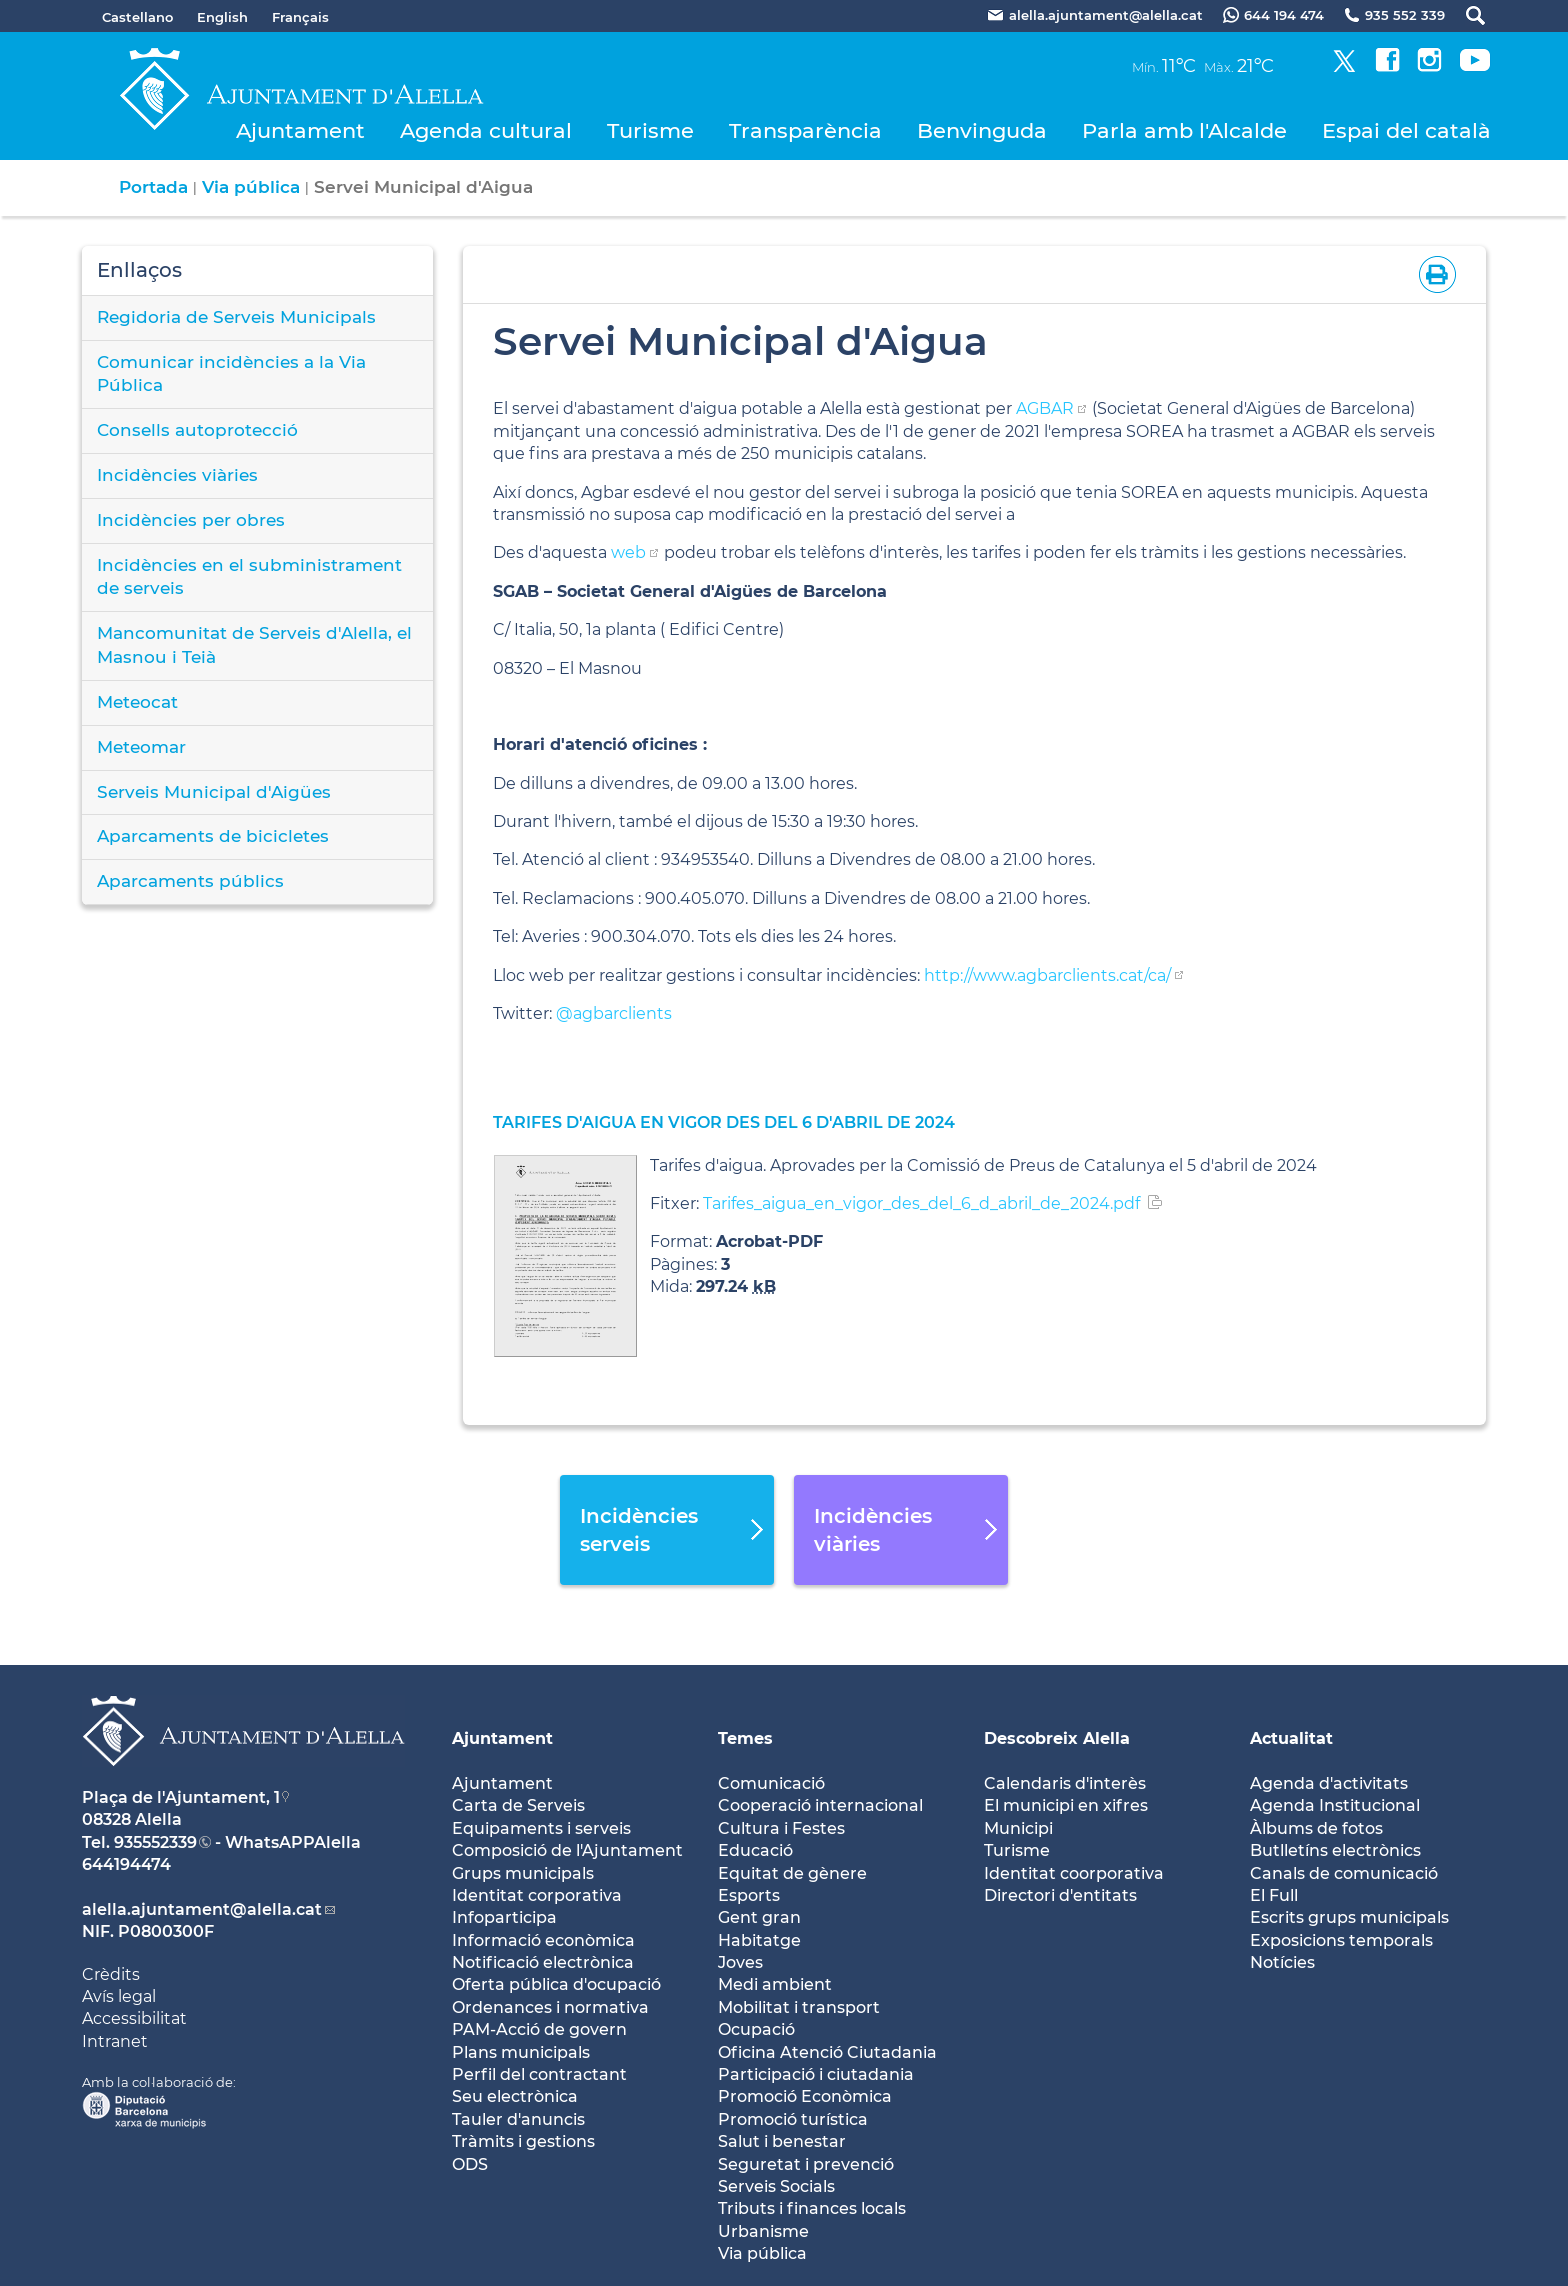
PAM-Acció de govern (539, 2029)
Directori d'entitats (1060, 1895)
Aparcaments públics (190, 881)
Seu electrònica (515, 2096)
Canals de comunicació (1344, 1873)
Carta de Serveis (518, 1805)
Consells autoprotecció (197, 430)
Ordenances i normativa (550, 2007)
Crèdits (111, 1974)
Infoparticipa (504, 1917)
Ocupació (756, 2029)
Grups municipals (523, 1873)
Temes (745, 1738)
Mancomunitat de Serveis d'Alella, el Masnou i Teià (254, 645)
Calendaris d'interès (1065, 1783)
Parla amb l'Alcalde (1184, 130)
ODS (470, 2164)
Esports (749, 1895)
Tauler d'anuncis (518, 2119)
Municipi (1018, 1828)
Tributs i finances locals (812, 2208)
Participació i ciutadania (816, 2074)
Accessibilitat (134, 2018)
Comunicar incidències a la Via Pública (231, 374)
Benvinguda (982, 130)
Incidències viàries (177, 475)
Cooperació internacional (820, 1805)
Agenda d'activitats (1329, 1783)
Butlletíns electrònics (1335, 1850)
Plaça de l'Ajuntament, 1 (181, 1797)
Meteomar (141, 747)
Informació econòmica (543, 1940)
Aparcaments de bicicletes (213, 836)
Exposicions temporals (1341, 1940)
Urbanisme (763, 2231)
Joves (740, 1962)
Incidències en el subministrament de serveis (249, 577)
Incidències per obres (191, 520)
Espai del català (1406, 130)
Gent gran (759, 1917)
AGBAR (1045, 408)
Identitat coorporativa (1074, 1873)
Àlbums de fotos (1316, 1828)
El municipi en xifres (1066, 1805)
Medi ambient (775, 1984)
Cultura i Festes (781, 1828)
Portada (153, 187)
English (222, 17)
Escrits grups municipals (1349, 1917)
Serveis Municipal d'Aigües (214, 792)
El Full (1274, 1895)
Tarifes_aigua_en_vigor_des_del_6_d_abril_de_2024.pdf (921, 1203)
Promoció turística (793, 2119)
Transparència (805, 130)
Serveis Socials (776, 2186)
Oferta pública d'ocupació (556, 1984)
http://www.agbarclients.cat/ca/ (1047, 975)
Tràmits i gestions (523, 2141)
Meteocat (137, 702)
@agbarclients (614, 1013)
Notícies (1282, 1962)
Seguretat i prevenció (806, 2164)
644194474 (126, 1864)
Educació (755, 1850)
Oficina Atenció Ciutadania (827, 2052)
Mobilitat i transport (799, 2007)
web (628, 552)
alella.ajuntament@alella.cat (202, 1909)
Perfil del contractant (539, 2074)
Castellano (137, 17)
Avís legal (119, 1996)
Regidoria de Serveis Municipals (236, 317)
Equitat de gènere (792, 1873)
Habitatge (759, 1940)
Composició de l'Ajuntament (567, 1850)
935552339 (155, 1842)
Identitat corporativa (537, 1895)
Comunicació (771, 1783)
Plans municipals (521, 2052)
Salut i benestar (782, 2141)
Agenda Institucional (1335, 1805)
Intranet (115, 2041)
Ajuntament (300, 130)
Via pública (251, 187)
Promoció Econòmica (805, 2096)
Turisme (650, 130)
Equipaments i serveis (541, 1828)
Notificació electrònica (543, 1962)
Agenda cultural (486, 130)
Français (300, 17)
